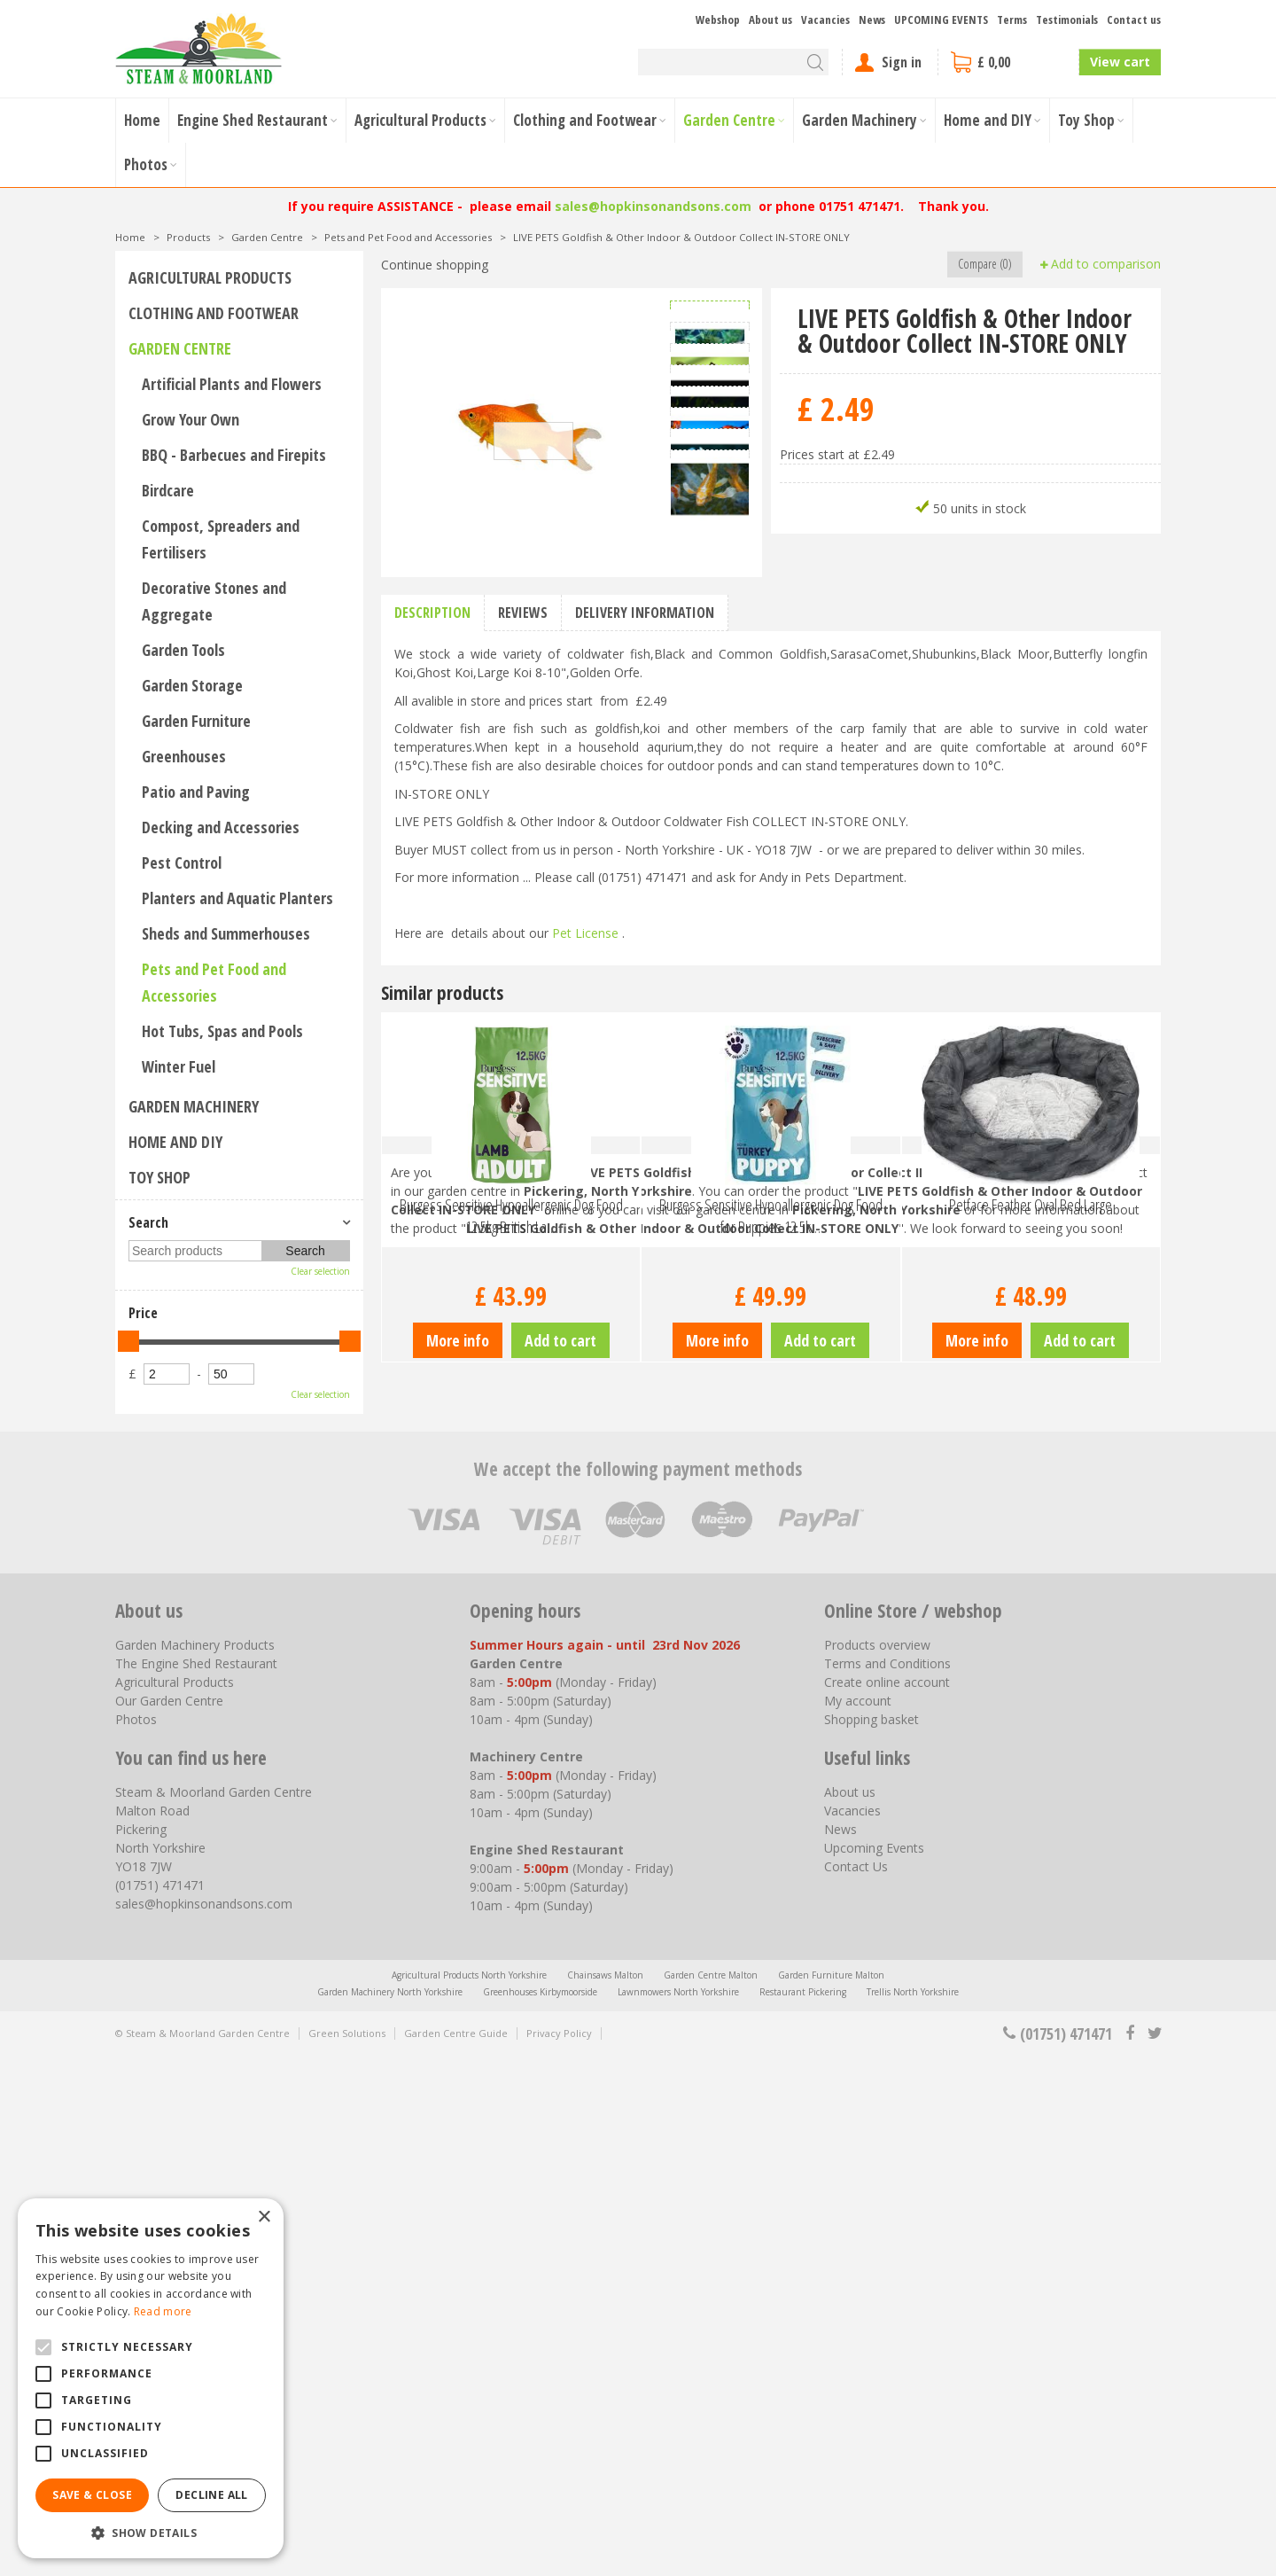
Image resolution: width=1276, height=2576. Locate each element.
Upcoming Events (874, 2368)
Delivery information (644, 1073)
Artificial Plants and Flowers (232, 383)
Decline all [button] (211, 2494)
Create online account (887, 2202)
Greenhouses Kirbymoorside (540, 2512)
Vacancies (852, 2330)
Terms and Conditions (887, 2183)
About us (849, 2312)
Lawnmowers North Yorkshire (678, 2512)
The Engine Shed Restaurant (196, 2183)
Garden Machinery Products (195, 2165)
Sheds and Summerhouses (226, 933)
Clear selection (320, 1271)
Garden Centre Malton (711, 2495)
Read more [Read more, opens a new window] (163, 2311)
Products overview (877, 2165)
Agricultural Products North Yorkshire (469, 2495)
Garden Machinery (193, 1106)
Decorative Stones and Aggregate (214, 601)
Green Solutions (346, 2553)
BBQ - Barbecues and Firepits (234, 454)
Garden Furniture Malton (831, 2495)
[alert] (151, 2378)
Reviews (523, 1073)
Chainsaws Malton (605, 2495)
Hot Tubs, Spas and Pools (222, 1031)
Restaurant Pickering (802, 2512)
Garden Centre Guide (456, 2553)
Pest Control (182, 862)
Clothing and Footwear (213, 313)
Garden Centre (179, 348)
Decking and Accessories (221, 827)
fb (1129, 2554)
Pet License (585, 1394)
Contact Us (856, 2386)
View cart (1120, 61)
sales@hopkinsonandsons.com (653, 206)
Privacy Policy (559, 2553)
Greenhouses (184, 756)
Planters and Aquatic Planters (237, 898)
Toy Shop (159, 1177)
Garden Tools (183, 649)
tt (1154, 2554)
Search (148, 1222)
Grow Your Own (190, 419)
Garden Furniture (196, 720)
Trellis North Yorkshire (913, 2512)
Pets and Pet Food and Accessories (214, 982)
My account (857, 2221)
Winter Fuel (178, 1066)
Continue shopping (434, 264)
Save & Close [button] (92, 2494)
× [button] (263, 2217)
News (840, 2349)
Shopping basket (871, 2239)
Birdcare (168, 490)
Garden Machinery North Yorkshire (390, 2512)
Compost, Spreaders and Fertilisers (221, 539)
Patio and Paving (196, 791)
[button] (150, 2532)
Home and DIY (175, 1141)
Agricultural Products (210, 277)
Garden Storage (192, 685)
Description (432, 1073)
